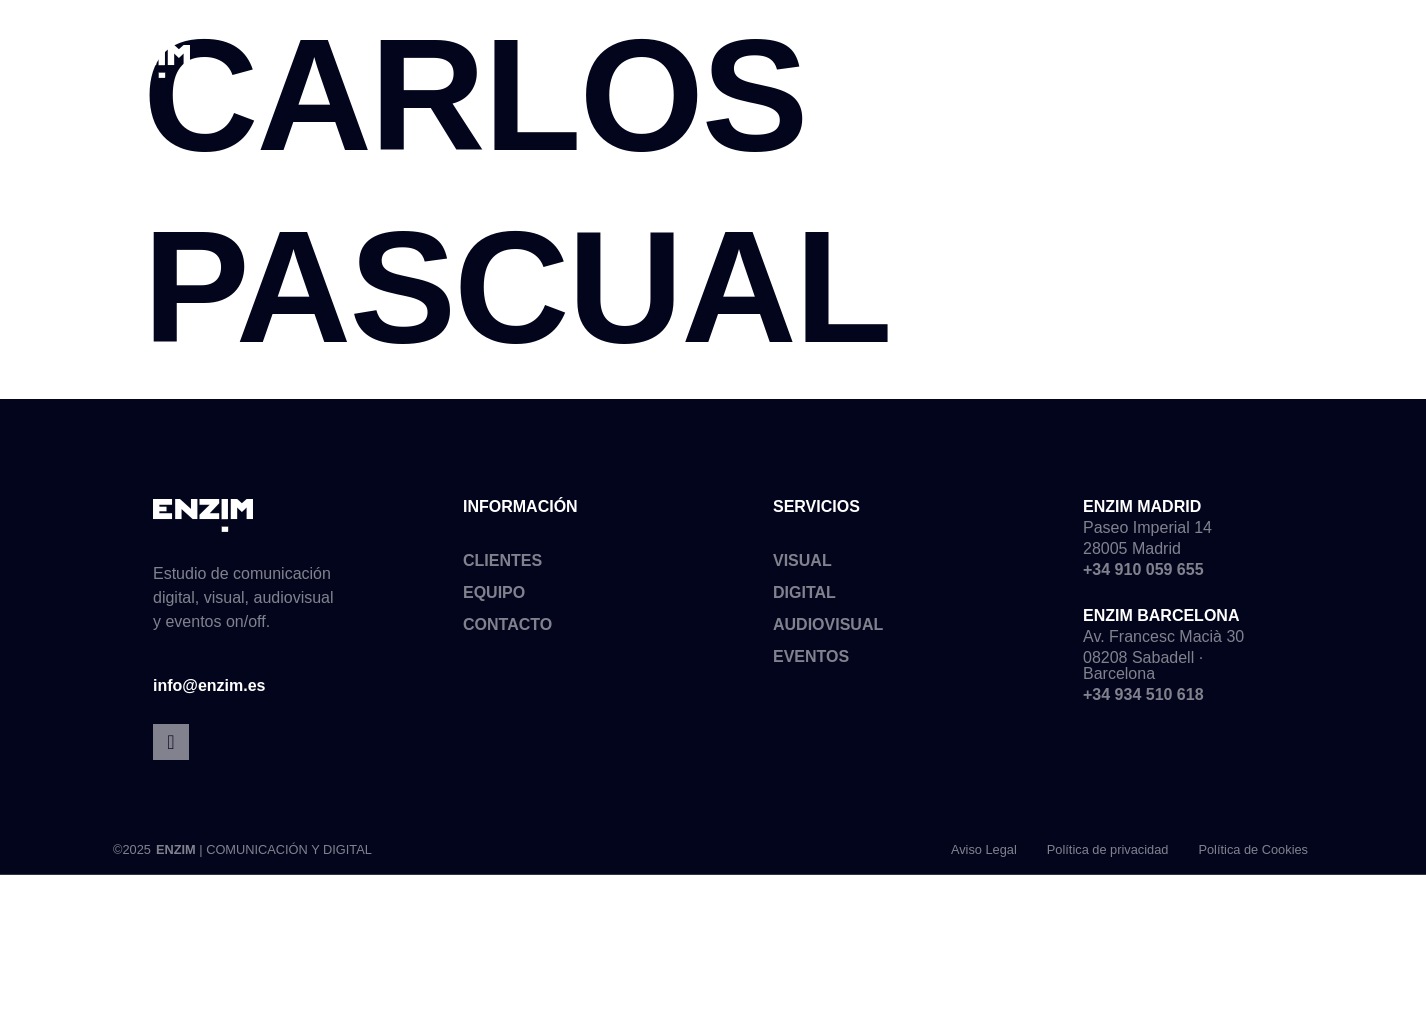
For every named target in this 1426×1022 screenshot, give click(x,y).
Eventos (811, 662)
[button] (1321, 55)
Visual (802, 566)
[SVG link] (140, 61)
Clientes (502, 566)
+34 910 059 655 (1143, 575)
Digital (804, 598)
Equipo (494, 598)
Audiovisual (828, 630)
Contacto (507, 630)
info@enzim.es (209, 692)
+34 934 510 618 (1143, 700)
